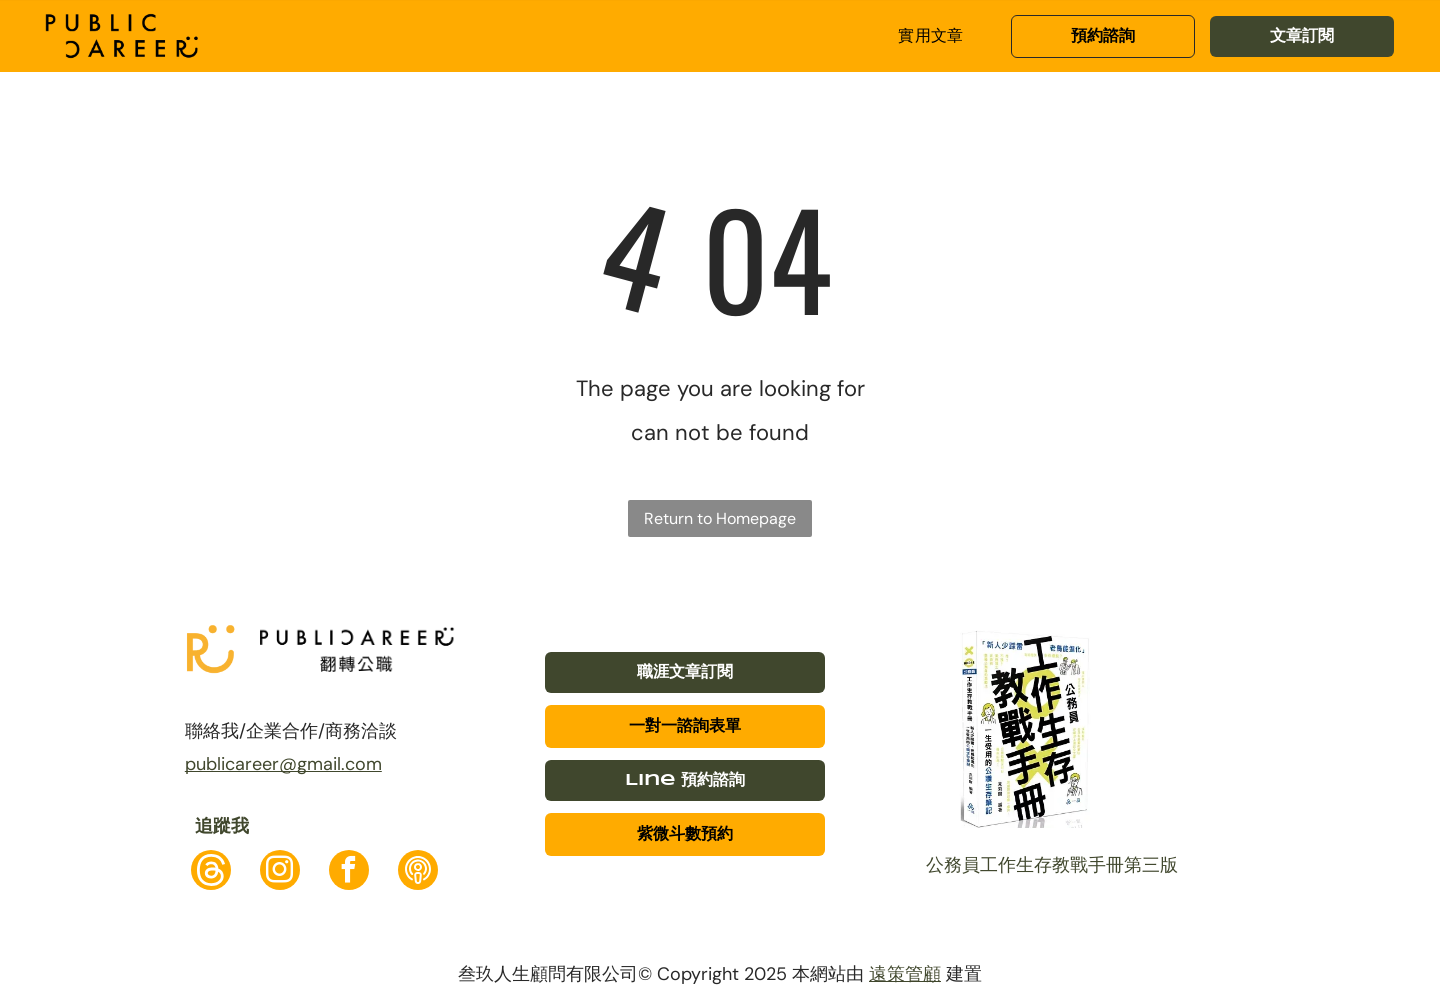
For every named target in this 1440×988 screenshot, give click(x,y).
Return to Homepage (720, 518)
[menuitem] (931, 36)
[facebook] (349, 872)
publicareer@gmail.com (283, 764)
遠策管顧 (905, 974)
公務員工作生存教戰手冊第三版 (1052, 865)
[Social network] (211, 872)
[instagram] (280, 872)
